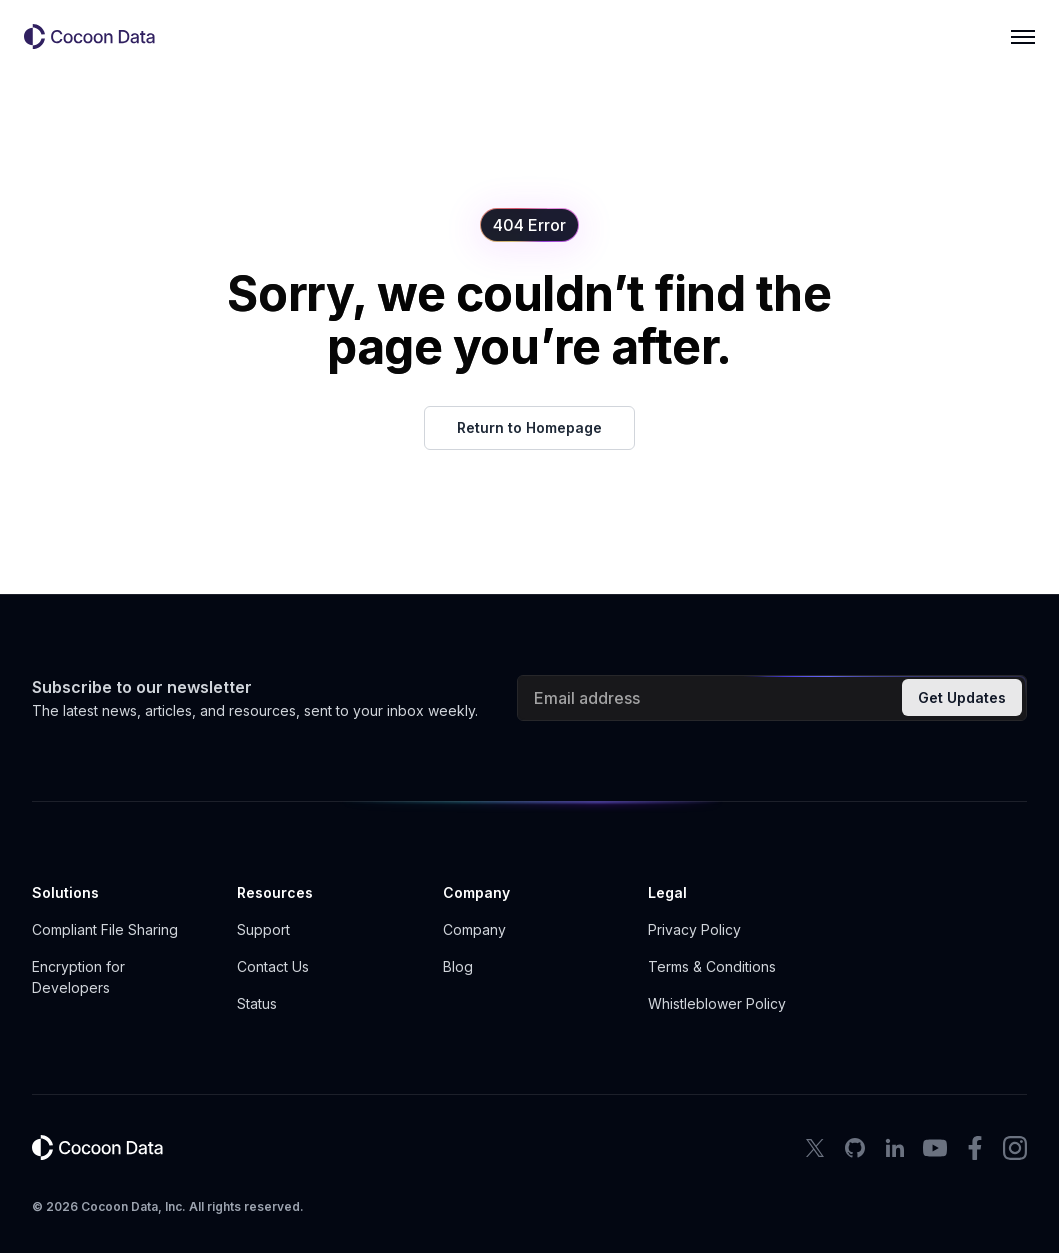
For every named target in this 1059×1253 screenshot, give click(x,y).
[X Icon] (815, 1148)
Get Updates (962, 697)
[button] (98, 37)
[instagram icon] (1015, 1148)
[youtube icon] (935, 1148)
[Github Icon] (855, 1148)
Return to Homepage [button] (529, 427)
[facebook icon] (975, 1148)
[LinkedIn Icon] (895, 1148)
